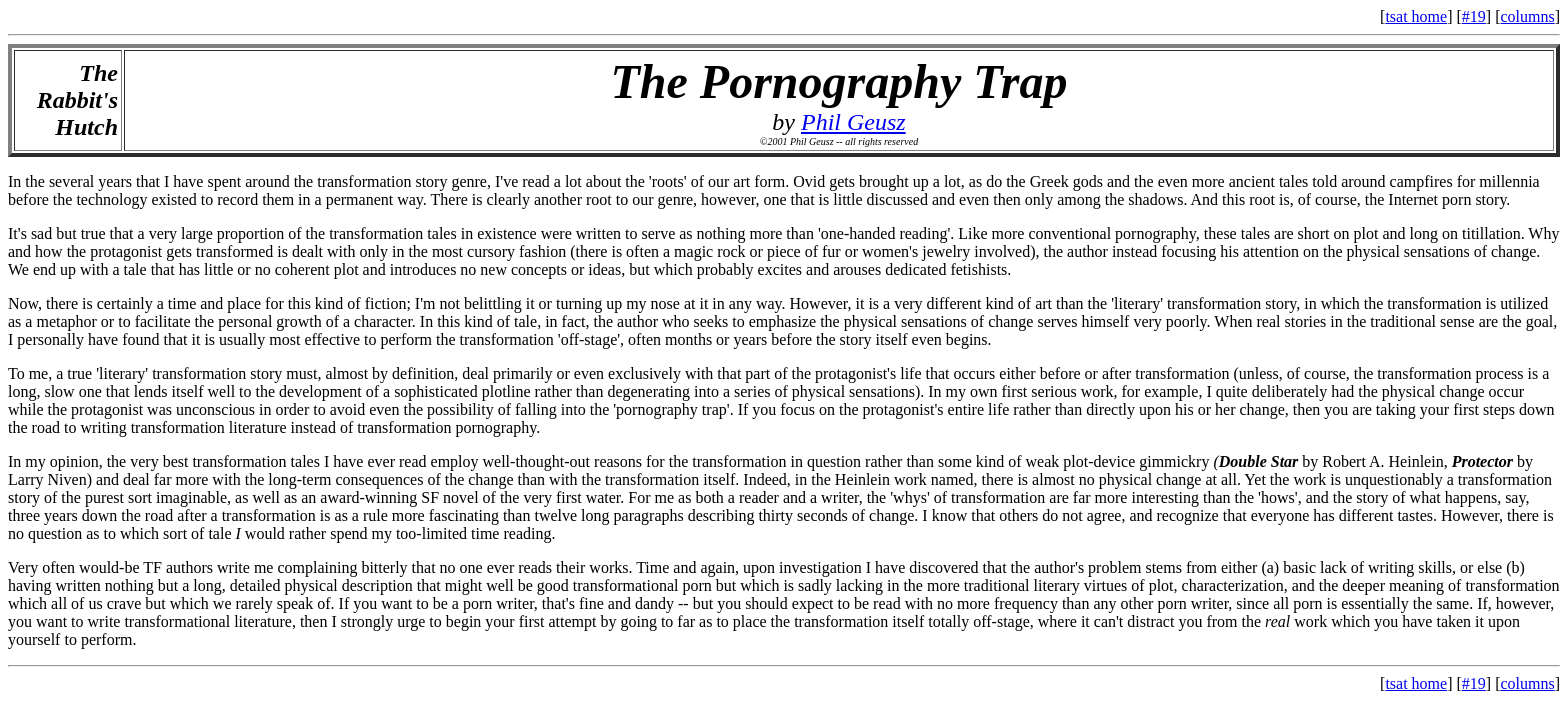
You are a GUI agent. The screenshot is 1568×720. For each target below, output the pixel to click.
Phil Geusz (853, 122)
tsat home (1416, 16)
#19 (1474, 16)
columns (1527, 16)
